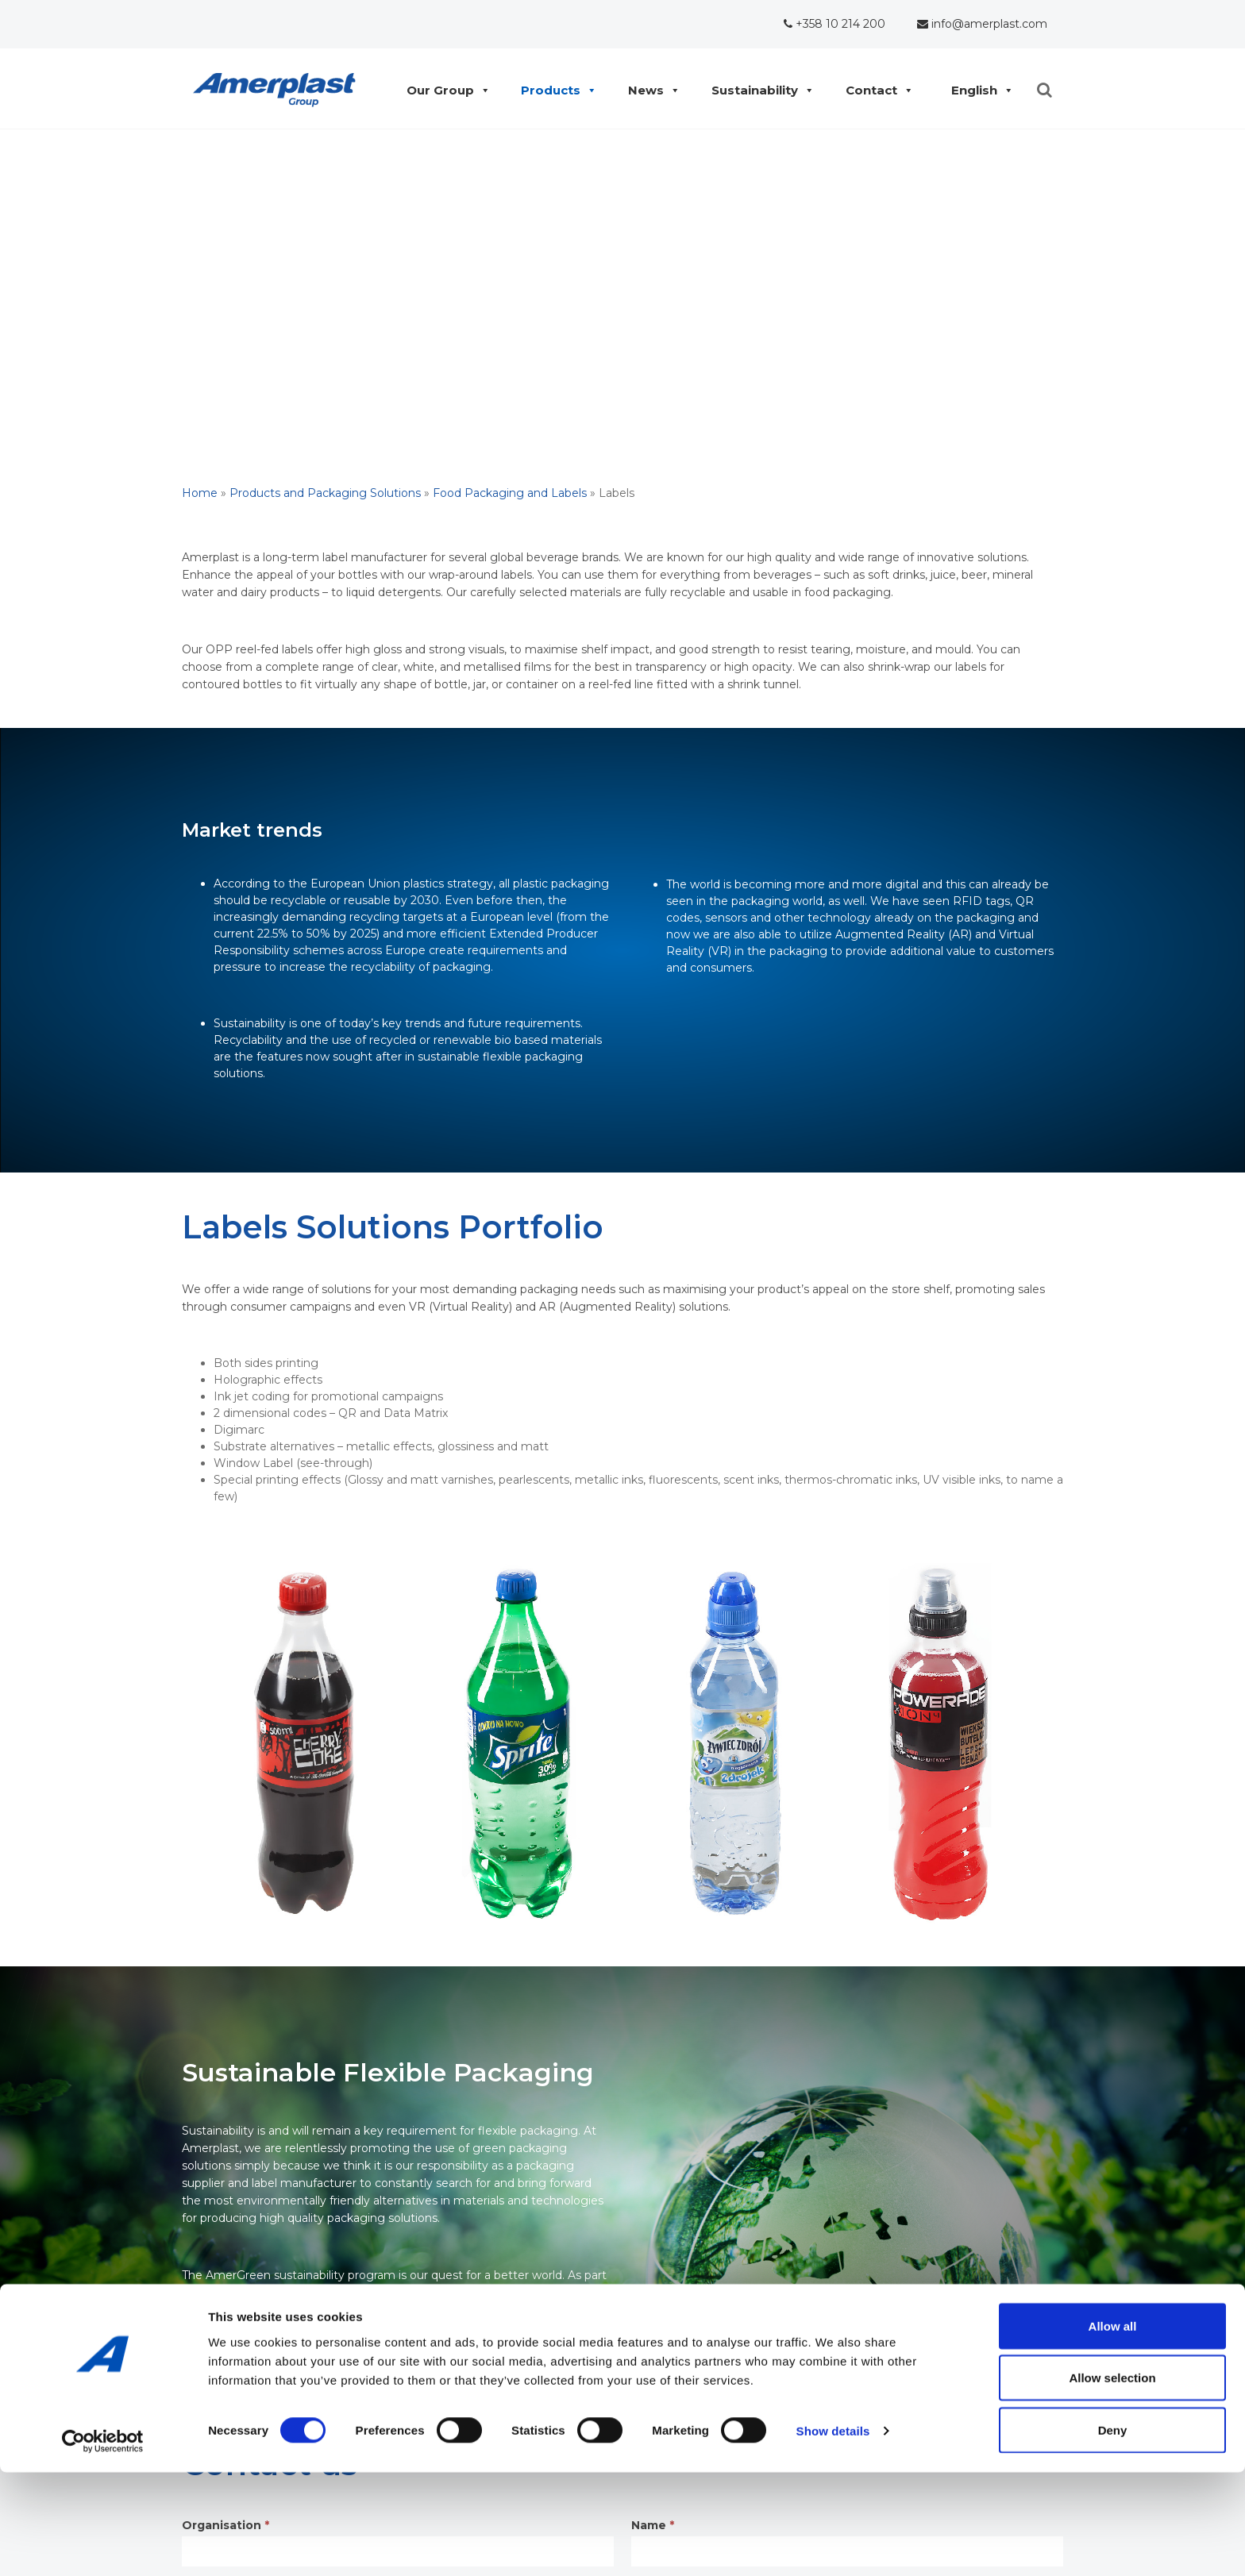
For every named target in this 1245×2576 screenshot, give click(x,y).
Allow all (1113, 2429)
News (650, 90)
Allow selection (1112, 2482)
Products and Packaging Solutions (325, 493)
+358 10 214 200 (834, 24)
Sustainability (758, 90)
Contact (875, 90)
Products (554, 90)
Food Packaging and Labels (510, 493)
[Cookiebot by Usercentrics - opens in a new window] (102, 2545)
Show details (833, 2535)
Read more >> (221, 2310)
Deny (1112, 2533)
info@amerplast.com (982, 24)
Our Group (444, 90)
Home (200, 493)
